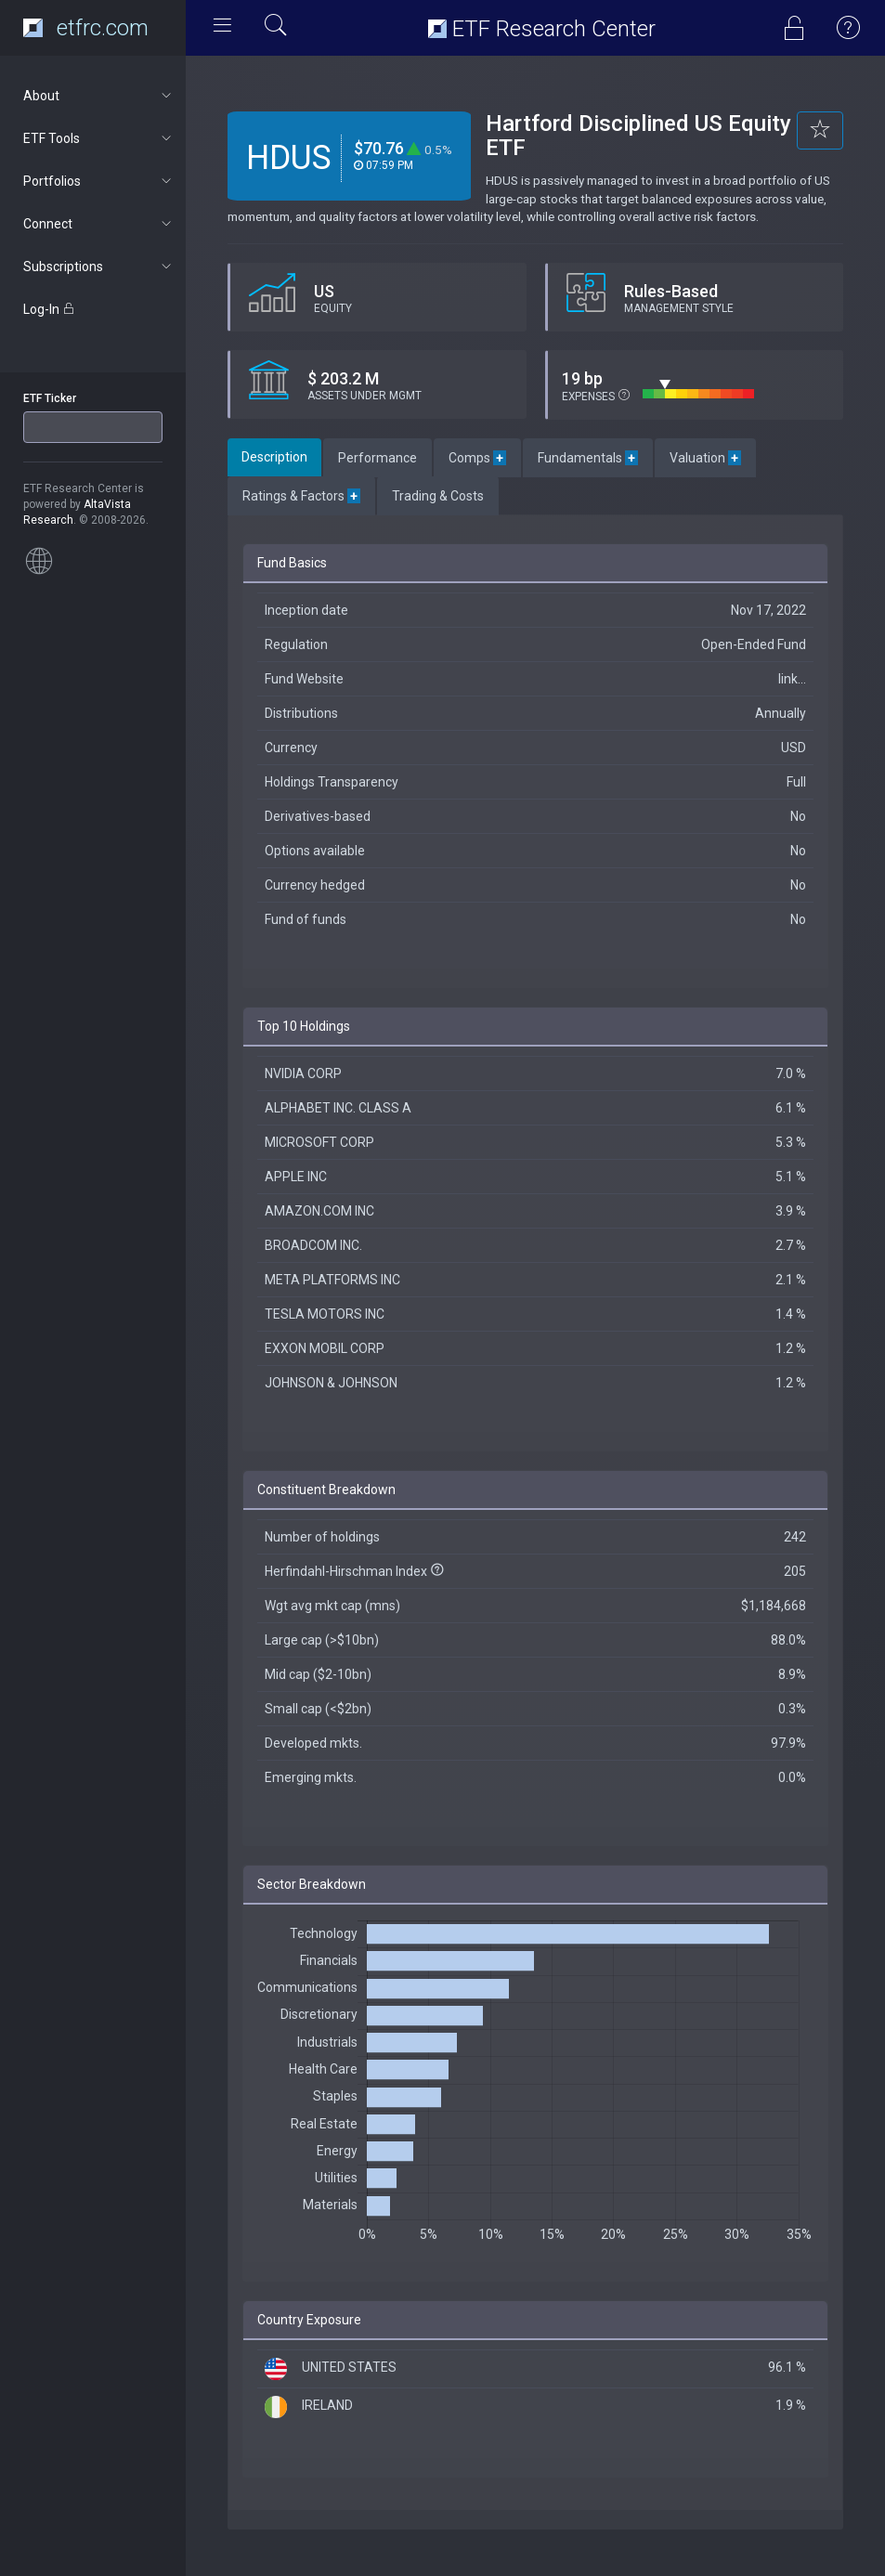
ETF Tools (99, 138)
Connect (99, 223)
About (99, 95)
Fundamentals (588, 457)
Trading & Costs (438, 495)
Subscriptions (99, 266)
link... (792, 678)
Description (274, 456)
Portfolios (99, 181)
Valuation (705, 457)
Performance (377, 457)
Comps (477, 457)
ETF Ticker (49, 398)
